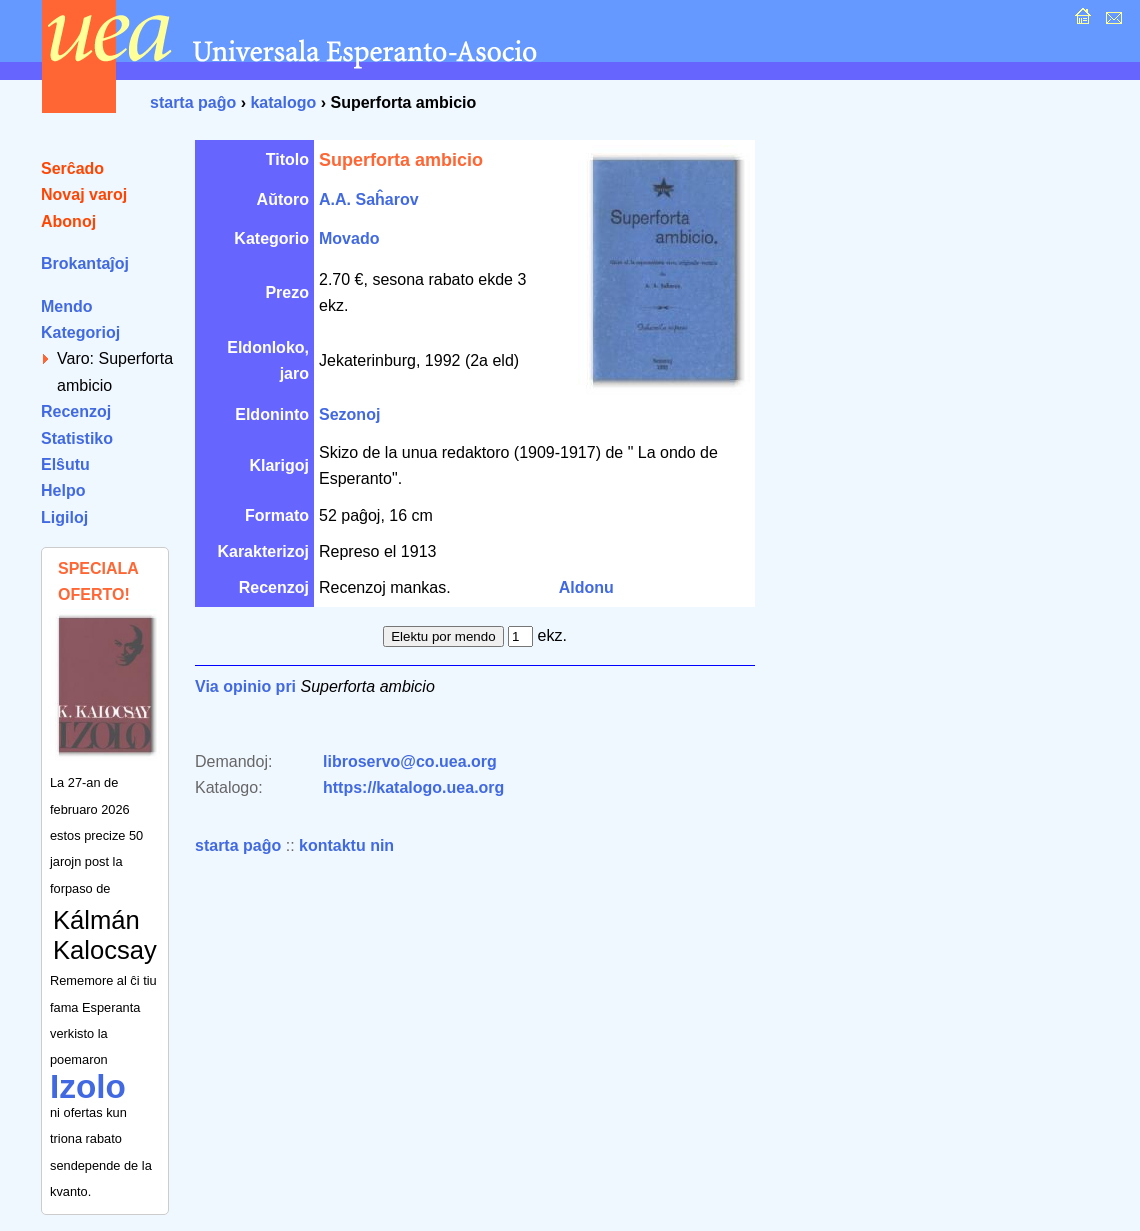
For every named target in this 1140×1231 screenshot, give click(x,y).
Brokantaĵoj (85, 263)
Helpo (63, 490)
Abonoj (68, 221)
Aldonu (586, 587)
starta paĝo (193, 102)
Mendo (67, 306)
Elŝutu (65, 464)
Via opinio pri (245, 686)
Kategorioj (80, 332)
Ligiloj (64, 517)
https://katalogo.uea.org (413, 787)
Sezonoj (349, 414)
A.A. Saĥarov (369, 199)
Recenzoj (76, 411)
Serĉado (72, 168)
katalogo (283, 102)
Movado (349, 238)
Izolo (88, 1086)
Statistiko (77, 438)
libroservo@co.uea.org (410, 761)
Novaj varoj (84, 194)
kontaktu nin (346, 845)
